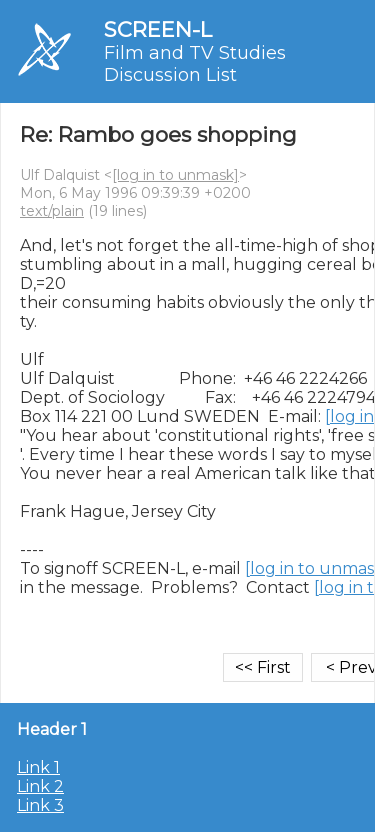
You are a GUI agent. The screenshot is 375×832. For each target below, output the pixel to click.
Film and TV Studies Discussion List (195, 64)
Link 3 (40, 805)
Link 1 (38, 767)
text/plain (52, 211)
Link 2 (40, 786)
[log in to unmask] (175, 175)
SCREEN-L (158, 29)
